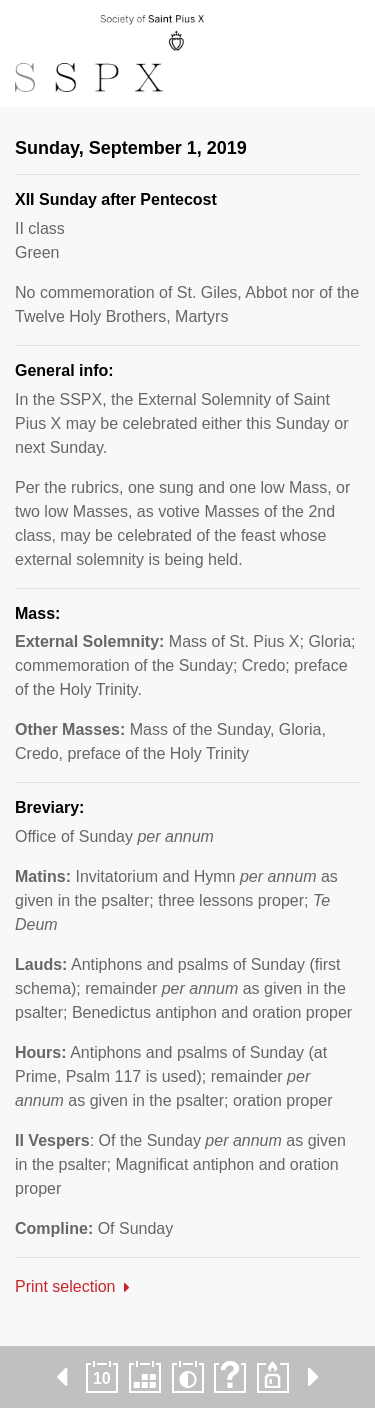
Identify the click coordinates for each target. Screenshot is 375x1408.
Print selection (65, 1286)
